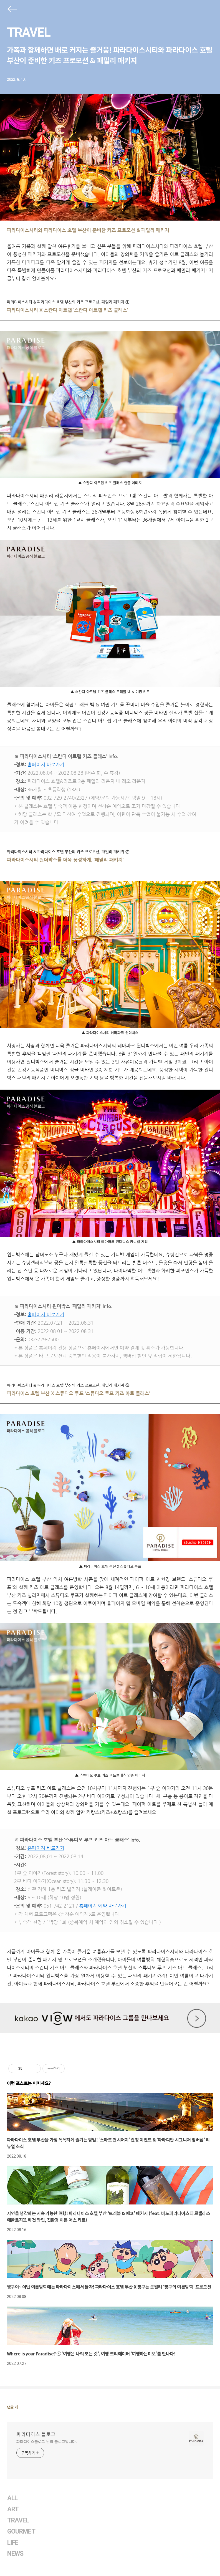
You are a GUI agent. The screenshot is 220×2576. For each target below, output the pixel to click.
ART (13, 2509)
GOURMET (21, 2531)
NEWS (15, 2553)
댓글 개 (12, 2407)
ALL (12, 2498)
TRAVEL (28, 32)
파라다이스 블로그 (35, 2434)
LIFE (12, 2542)
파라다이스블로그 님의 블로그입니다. (46, 2441)
